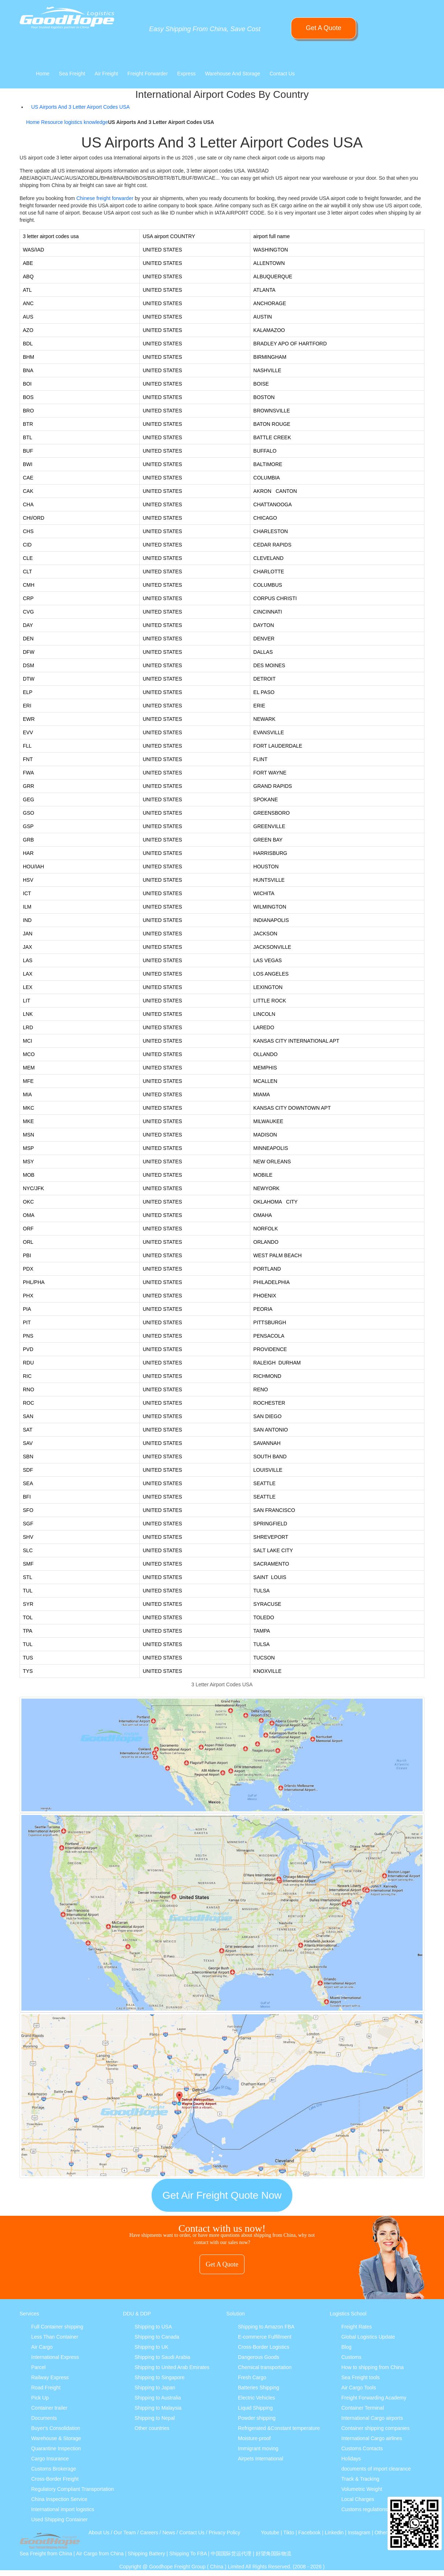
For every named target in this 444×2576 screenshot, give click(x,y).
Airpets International (260, 2458)
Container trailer (49, 2408)
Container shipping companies (375, 2428)
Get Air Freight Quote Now (222, 2195)
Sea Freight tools (360, 2377)
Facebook (309, 2532)
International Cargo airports (372, 2418)
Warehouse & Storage (56, 2438)
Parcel (38, 2367)
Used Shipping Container (59, 2519)
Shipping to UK (151, 2347)
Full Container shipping (57, 2327)
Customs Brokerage (53, 2469)
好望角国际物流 (273, 2553)
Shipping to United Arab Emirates (172, 2367)
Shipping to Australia (158, 2398)
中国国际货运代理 (231, 2553)
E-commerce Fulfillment (264, 2337)
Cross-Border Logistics (263, 2347)
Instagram (359, 2532)
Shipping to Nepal (155, 2418)
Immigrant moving (258, 2448)
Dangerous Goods (258, 2357)
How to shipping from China (372, 2367)
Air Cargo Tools (358, 2387)
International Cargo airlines (371, 2438)
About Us (99, 2532)
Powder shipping (257, 2418)
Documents (44, 2418)
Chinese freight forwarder (104, 198)
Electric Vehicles (256, 2398)
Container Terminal (362, 2408)
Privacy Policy (224, 2532)
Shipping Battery (146, 2553)
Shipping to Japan (155, 2387)
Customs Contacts (362, 2448)
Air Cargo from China (100, 2553)
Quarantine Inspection (56, 2448)
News (169, 2532)
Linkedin (334, 2532)
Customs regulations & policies (376, 2509)
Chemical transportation (265, 2367)
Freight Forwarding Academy (373, 2398)
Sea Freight (72, 73)
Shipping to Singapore (160, 2377)
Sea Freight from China (46, 2553)
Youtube (270, 2532)
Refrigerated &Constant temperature (279, 2428)
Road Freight (46, 2387)
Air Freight (106, 73)
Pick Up (40, 2398)
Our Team (125, 2532)
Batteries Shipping (258, 2387)
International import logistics (62, 2509)
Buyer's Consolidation (55, 2428)
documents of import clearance (376, 2469)
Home (42, 73)
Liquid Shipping (255, 2408)
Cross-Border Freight (55, 2479)
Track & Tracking (360, 2479)
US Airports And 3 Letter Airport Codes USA (80, 107)
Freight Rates (356, 2327)
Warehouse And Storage (232, 73)
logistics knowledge (86, 122)
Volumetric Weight (361, 2489)
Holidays (351, 2458)
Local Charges (357, 2499)
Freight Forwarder (147, 73)
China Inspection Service (59, 2499)
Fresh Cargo (252, 2377)
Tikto (288, 2532)
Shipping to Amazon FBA (266, 2327)
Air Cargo (42, 2347)
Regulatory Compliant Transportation (72, 2489)
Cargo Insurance (50, 2458)
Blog (346, 2347)
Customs (351, 2357)
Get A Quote (323, 28)
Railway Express (50, 2377)
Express (186, 73)
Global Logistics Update (368, 2337)
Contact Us (282, 73)
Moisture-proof (254, 2438)
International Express (55, 2357)
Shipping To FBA (187, 2553)
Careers (149, 2532)
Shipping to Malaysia (158, 2408)
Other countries (152, 2428)
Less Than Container (54, 2337)
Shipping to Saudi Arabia (162, 2357)
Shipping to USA (153, 2327)
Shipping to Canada (157, 2337)
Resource (52, 122)
